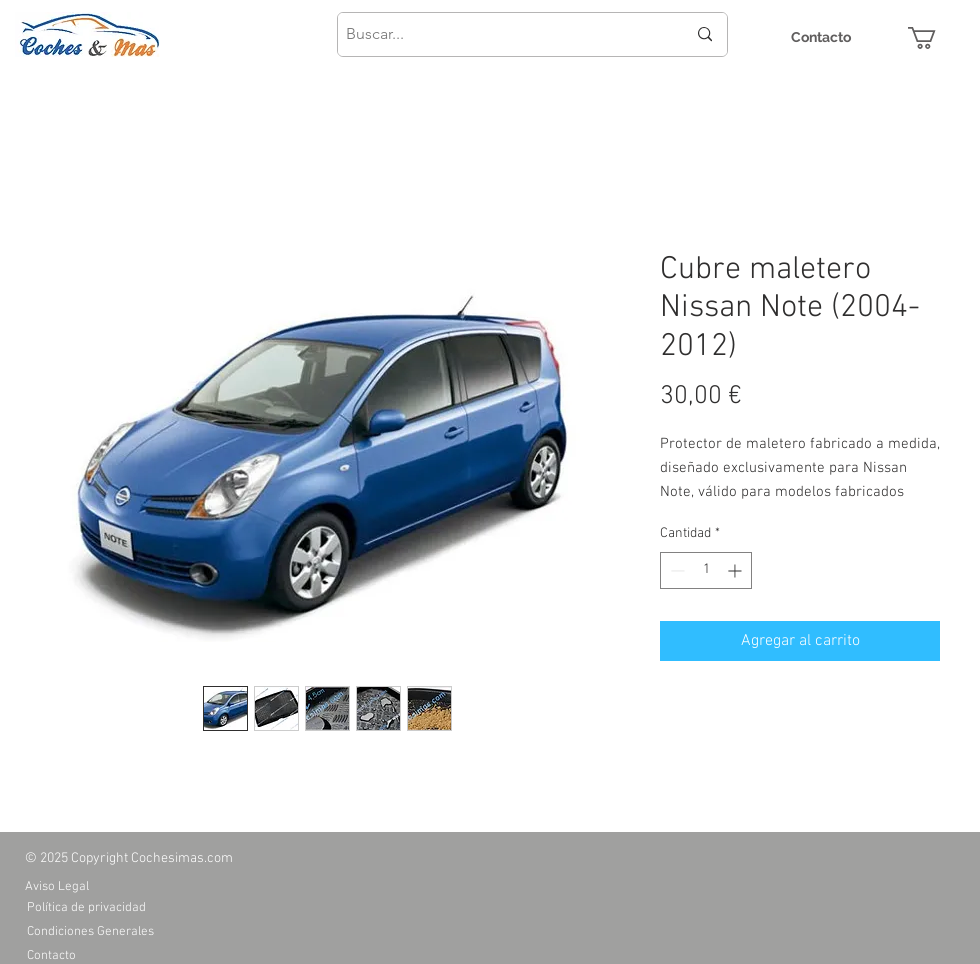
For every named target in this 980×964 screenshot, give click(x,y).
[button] (935, 38)
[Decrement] (675, 570)
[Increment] (736, 570)
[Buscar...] (501, 34)
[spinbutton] (706, 570)
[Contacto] (821, 37)
